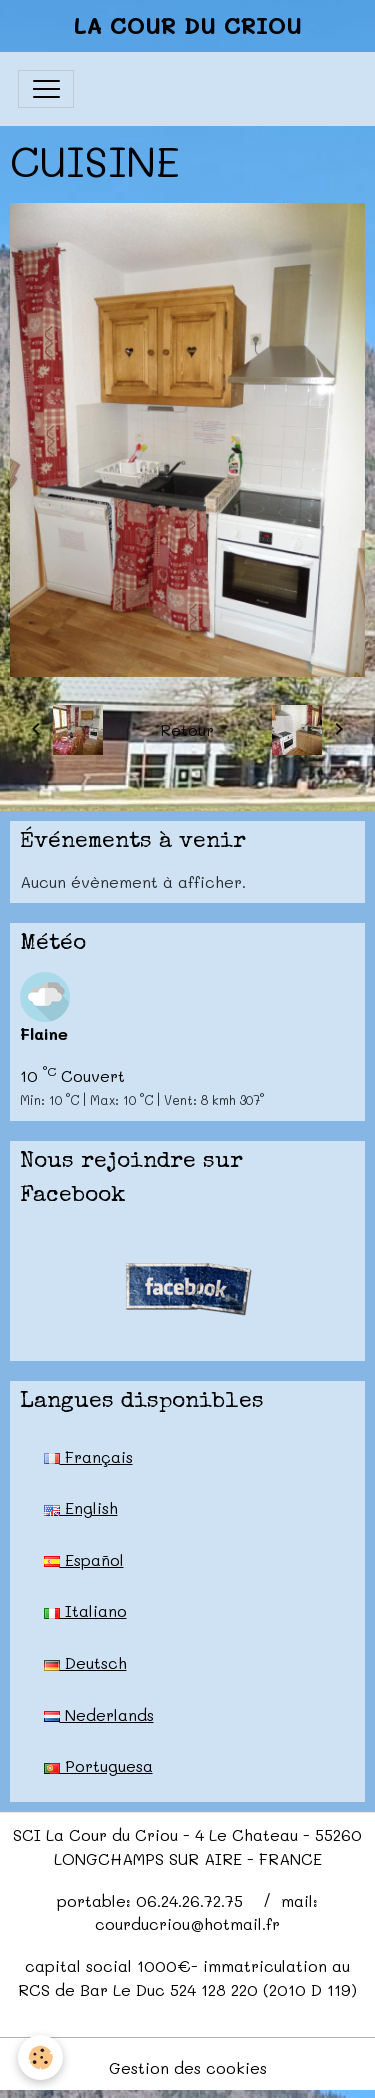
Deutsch (85, 1662)
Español (84, 1559)
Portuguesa (98, 1765)
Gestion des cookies (188, 2067)
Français (88, 1456)
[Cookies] (40, 2057)
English (81, 1507)
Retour (187, 729)
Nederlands (99, 1714)
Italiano (85, 1610)
